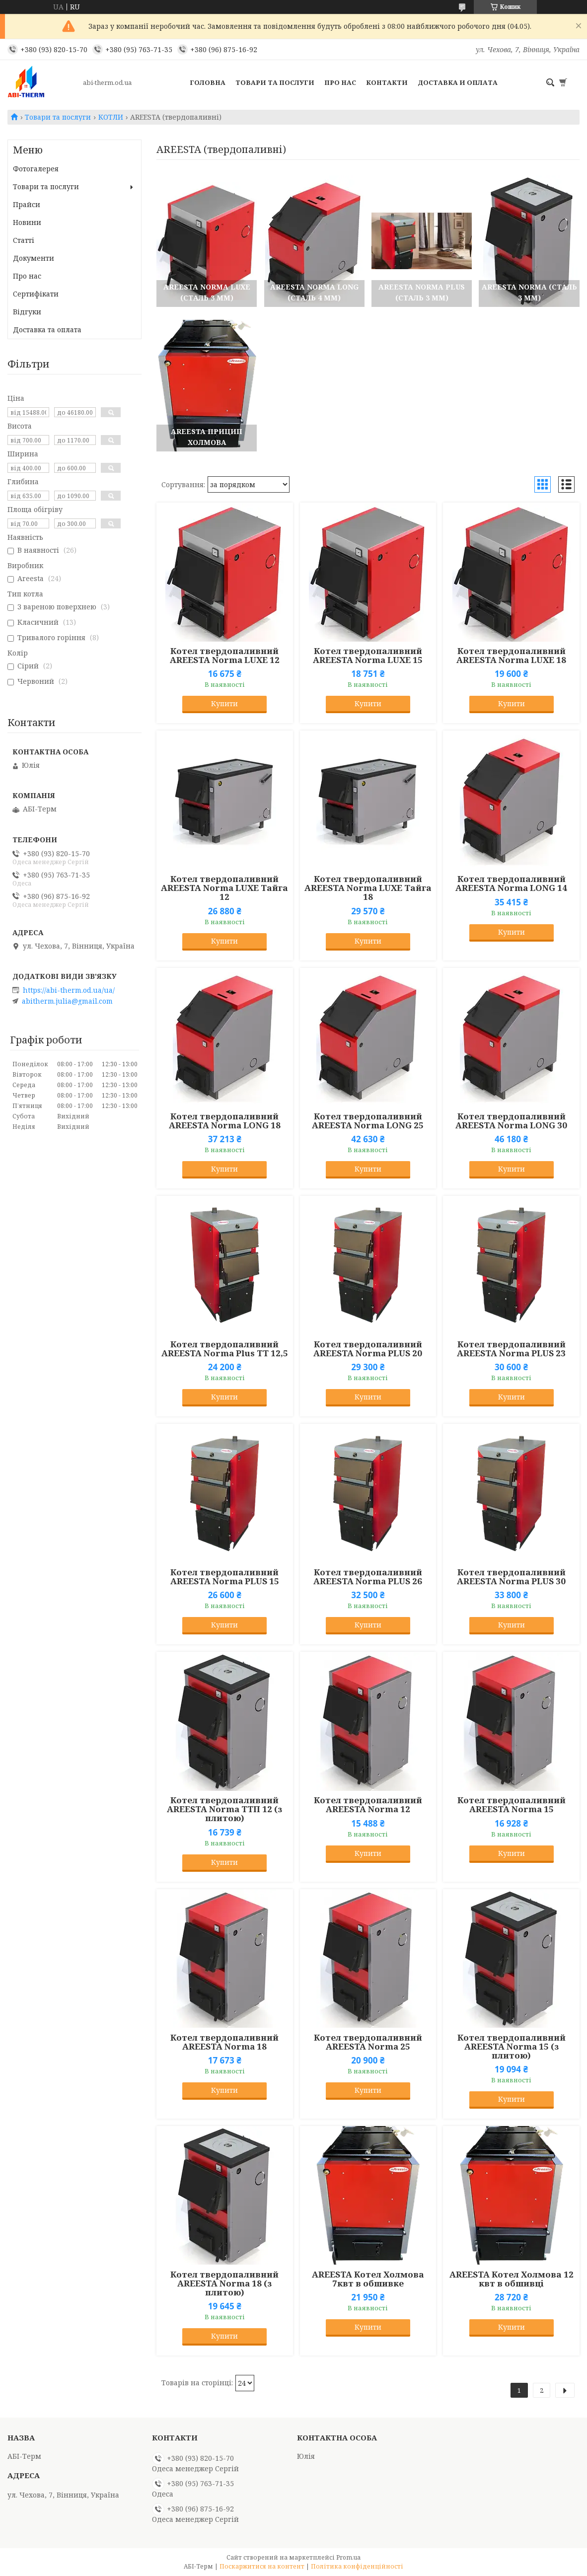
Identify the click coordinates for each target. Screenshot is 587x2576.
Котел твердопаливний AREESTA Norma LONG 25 (368, 1121)
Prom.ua (348, 2557)
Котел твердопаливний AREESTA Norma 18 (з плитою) (224, 2283)
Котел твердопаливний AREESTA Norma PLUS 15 (224, 1577)
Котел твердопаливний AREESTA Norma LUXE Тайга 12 (224, 888)
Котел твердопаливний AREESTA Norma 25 (368, 2042)
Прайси (26, 204)
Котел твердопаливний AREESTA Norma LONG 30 (511, 1121)
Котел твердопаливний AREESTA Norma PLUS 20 (367, 1349)
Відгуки (27, 311)
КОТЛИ (110, 117)
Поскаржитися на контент (262, 2566)
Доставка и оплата (458, 82)
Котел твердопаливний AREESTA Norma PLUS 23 (511, 1349)
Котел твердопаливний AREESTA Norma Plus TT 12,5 (224, 1349)
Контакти (387, 82)
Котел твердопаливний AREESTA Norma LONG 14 (511, 883)
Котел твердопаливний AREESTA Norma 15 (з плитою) (511, 2046)
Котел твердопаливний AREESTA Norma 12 (368, 1805)
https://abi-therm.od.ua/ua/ (69, 990)
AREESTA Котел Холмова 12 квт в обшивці (511, 2279)
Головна (207, 82)
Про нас (340, 82)
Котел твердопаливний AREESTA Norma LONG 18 (225, 1121)
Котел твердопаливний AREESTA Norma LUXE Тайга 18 (368, 888)
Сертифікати (36, 293)
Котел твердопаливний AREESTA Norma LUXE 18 (511, 655)
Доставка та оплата (47, 329)
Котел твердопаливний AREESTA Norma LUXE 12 (225, 655)
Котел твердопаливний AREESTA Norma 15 (511, 1805)
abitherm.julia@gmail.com (67, 1001)
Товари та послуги (274, 82)
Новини (27, 222)
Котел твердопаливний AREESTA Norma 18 (224, 2042)
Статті (23, 240)
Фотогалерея (36, 168)
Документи (33, 258)
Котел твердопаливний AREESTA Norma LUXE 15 (368, 655)
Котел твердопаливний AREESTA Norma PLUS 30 (511, 1577)
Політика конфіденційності (357, 2566)
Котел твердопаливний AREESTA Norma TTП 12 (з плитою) (224, 1809)
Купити (224, 703)
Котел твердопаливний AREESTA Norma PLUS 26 (367, 1577)
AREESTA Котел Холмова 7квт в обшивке (368, 2279)
